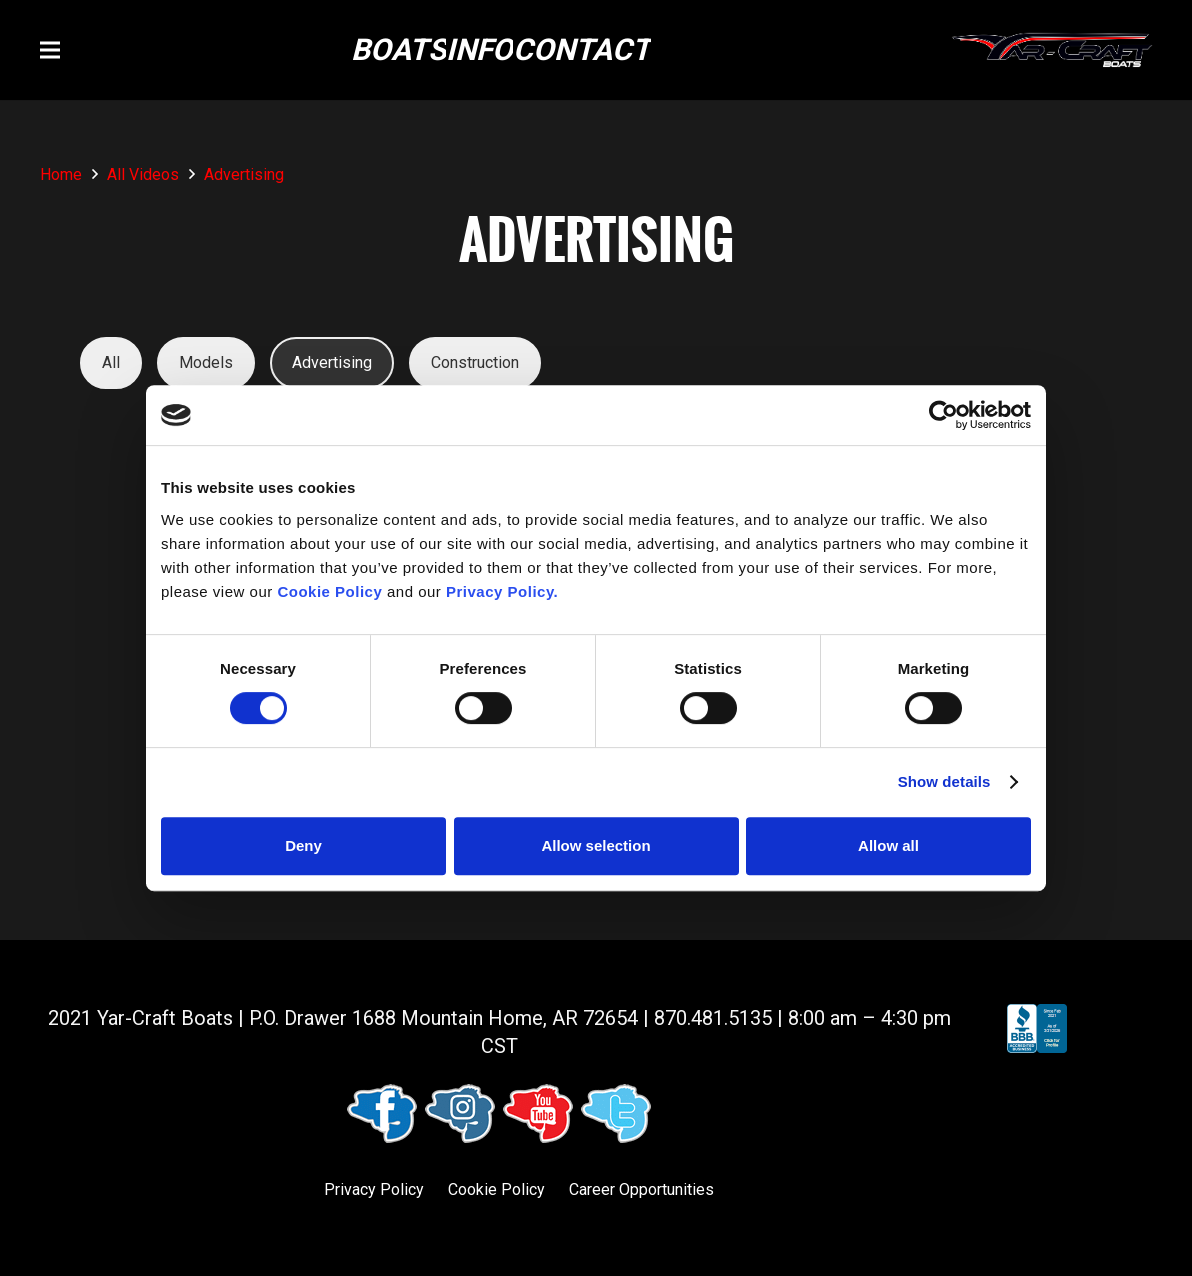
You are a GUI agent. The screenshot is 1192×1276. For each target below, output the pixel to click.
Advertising (332, 362)
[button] (50, 50)
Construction (475, 362)
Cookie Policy (496, 1189)
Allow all (888, 845)
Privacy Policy (374, 1189)
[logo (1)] (1052, 50)
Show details (944, 781)
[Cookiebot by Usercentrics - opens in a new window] (943, 415)
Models (206, 362)
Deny (303, 845)
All (111, 362)
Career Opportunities (641, 1189)
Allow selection (595, 845)
